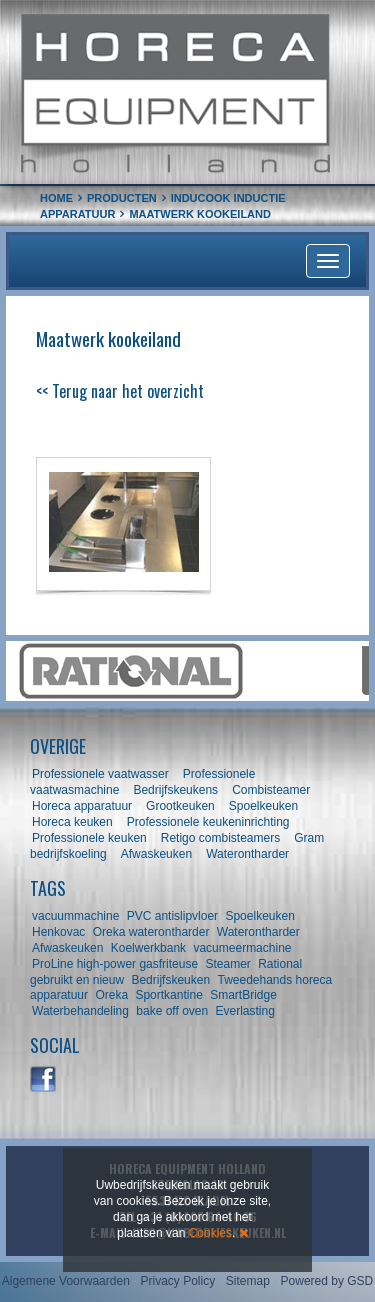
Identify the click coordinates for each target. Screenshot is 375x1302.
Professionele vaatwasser (100, 774)
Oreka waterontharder (151, 932)
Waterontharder (247, 854)
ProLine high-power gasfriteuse (115, 964)
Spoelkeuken (263, 806)
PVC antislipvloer (172, 916)
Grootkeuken (180, 806)
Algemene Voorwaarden (66, 1281)
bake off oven (172, 1011)
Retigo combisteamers (220, 838)
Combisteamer (271, 790)
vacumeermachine (242, 948)
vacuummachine (75, 916)
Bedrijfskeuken (170, 980)
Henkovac (58, 932)
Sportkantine (168, 995)
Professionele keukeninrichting (208, 822)
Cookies (210, 1233)
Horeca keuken (72, 822)
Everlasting (245, 1011)
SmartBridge (243, 995)
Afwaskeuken (156, 854)
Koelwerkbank (148, 948)
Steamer (227, 964)
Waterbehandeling (80, 1011)
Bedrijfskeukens (177, 790)
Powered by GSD (327, 1281)
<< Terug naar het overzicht (120, 391)
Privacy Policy (177, 1281)
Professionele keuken (89, 838)
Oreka (111, 995)
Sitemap (248, 1281)
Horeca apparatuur (82, 806)
